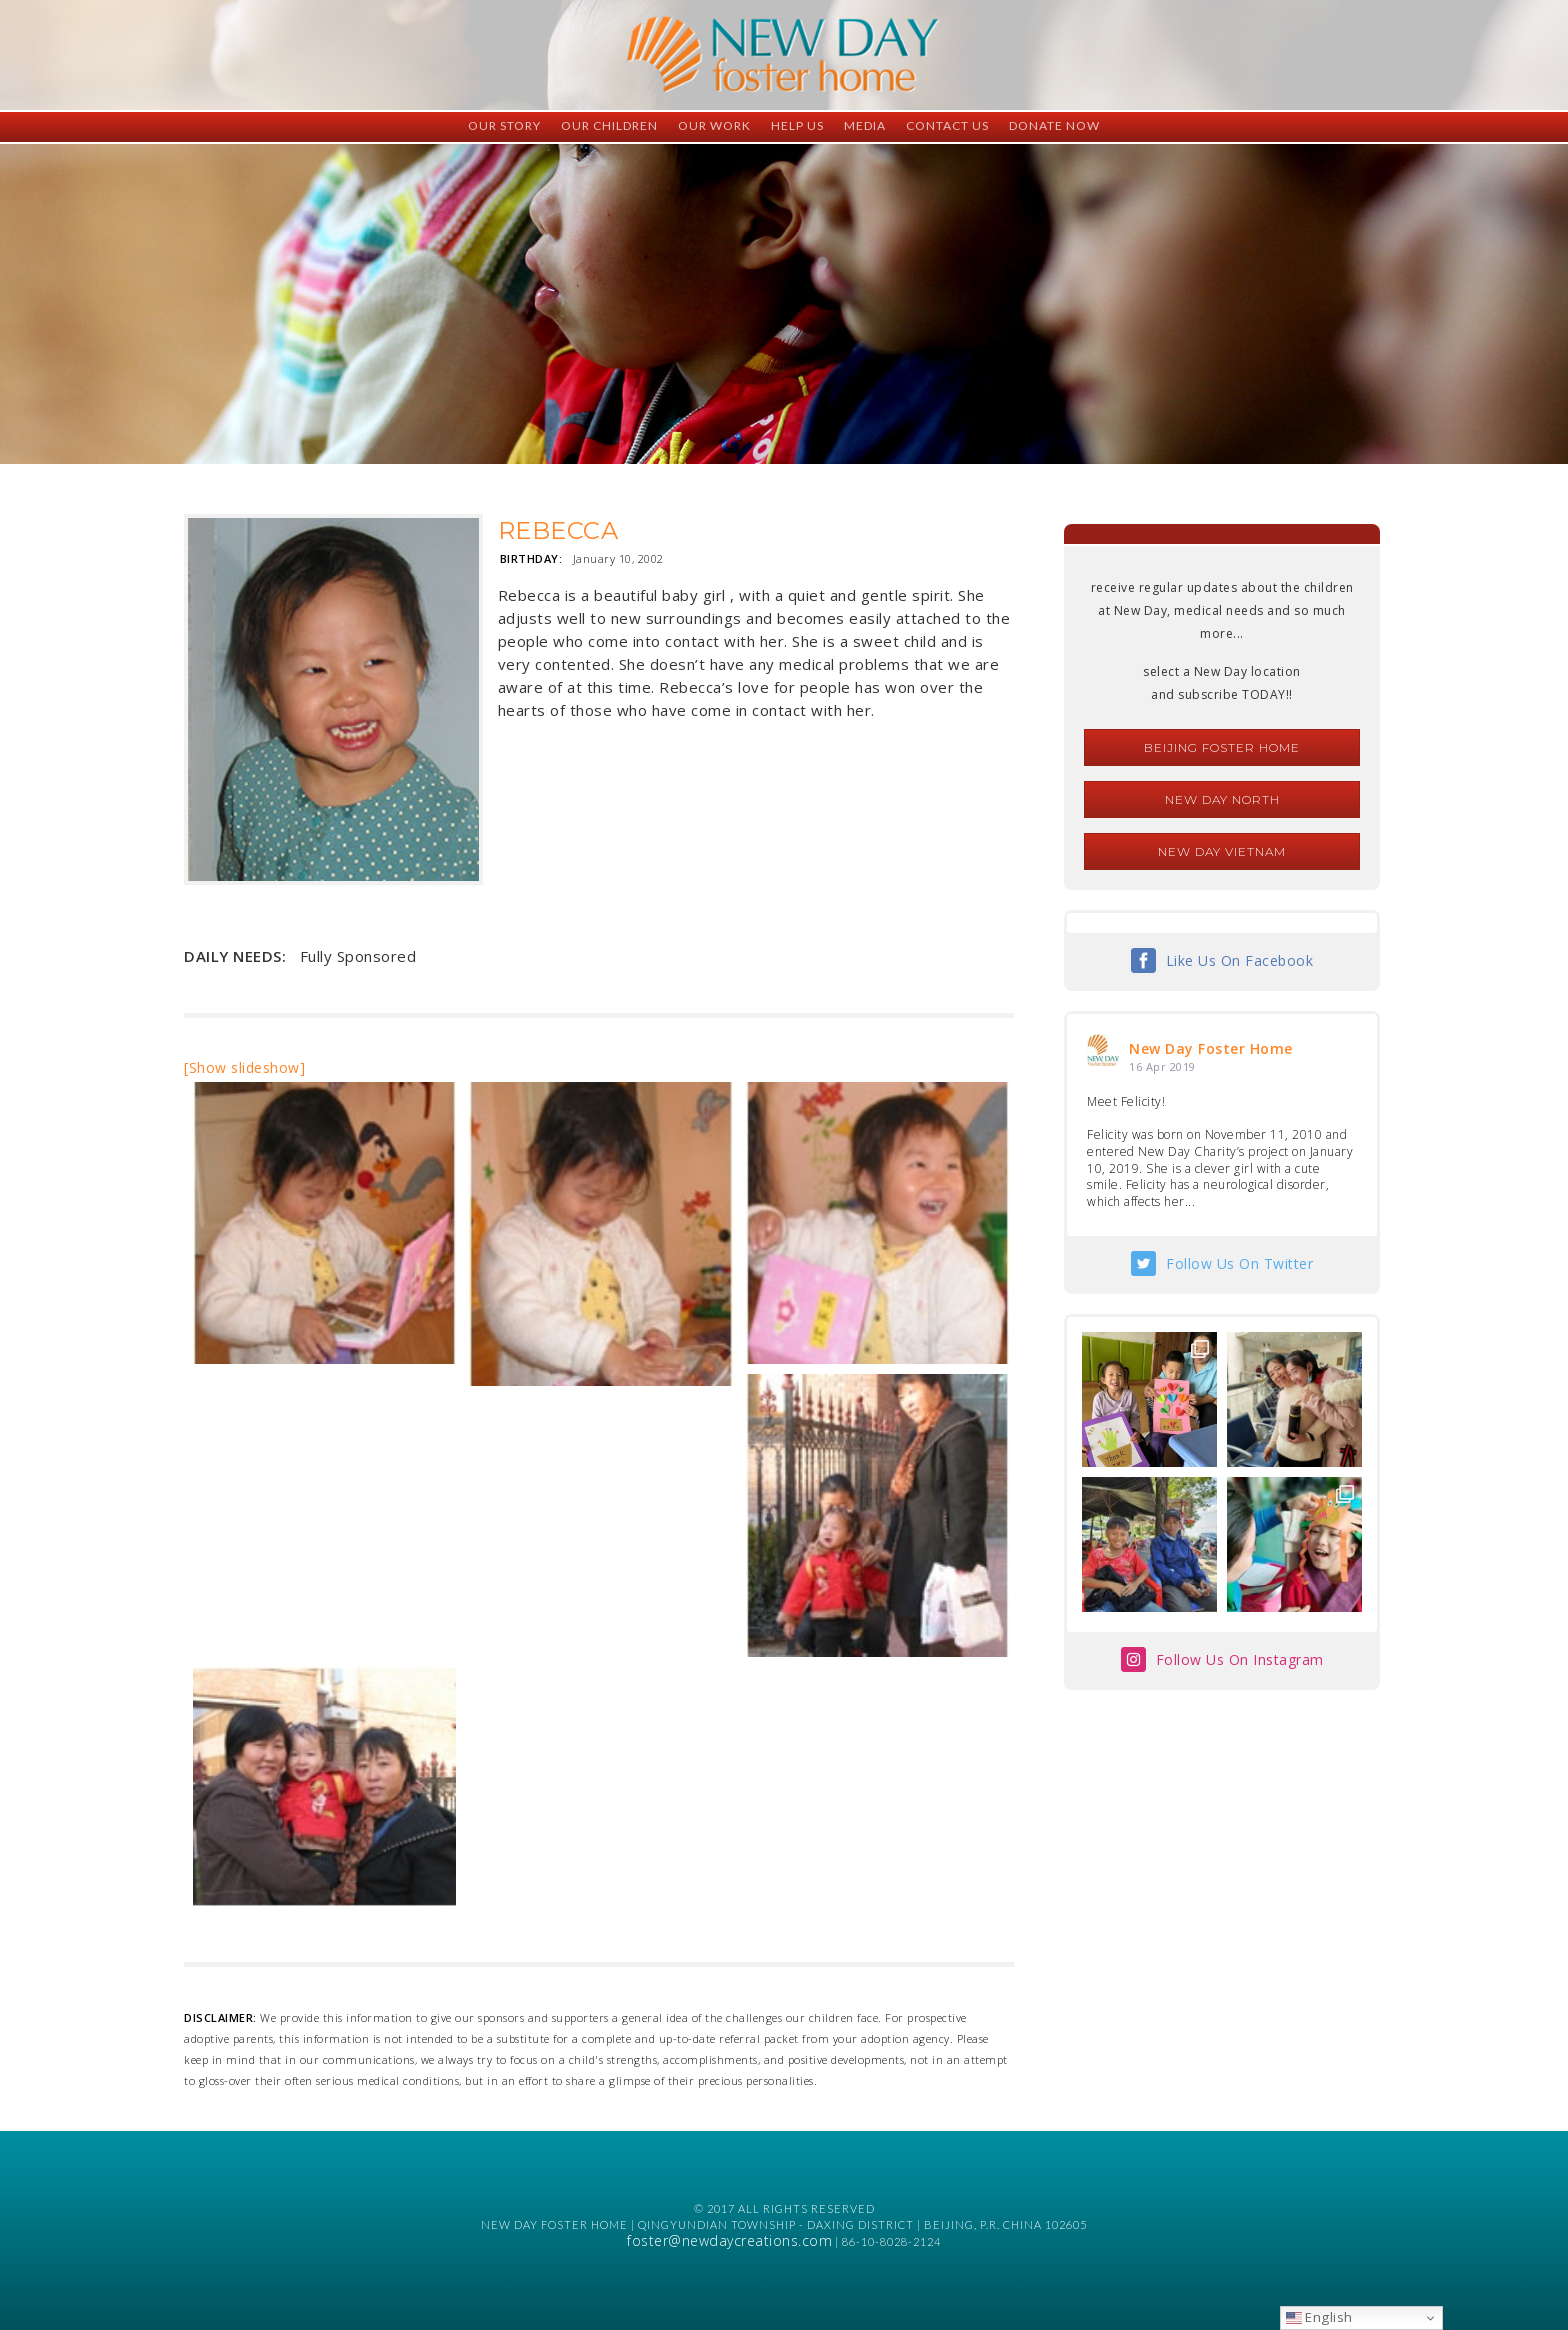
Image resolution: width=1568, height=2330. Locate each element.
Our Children (609, 125)
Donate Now (1054, 125)
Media (865, 125)
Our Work (714, 125)
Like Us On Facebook (1240, 960)
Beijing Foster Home (1222, 747)
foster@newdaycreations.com (729, 2240)
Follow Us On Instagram (1240, 1659)
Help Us (797, 125)
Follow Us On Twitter (1239, 1263)
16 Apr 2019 (1162, 1066)
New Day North (1222, 799)
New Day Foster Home (1211, 1048)
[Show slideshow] (244, 1067)
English (1319, 2317)
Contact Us (947, 125)
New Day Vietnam (1222, 851)
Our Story (504, 125)
